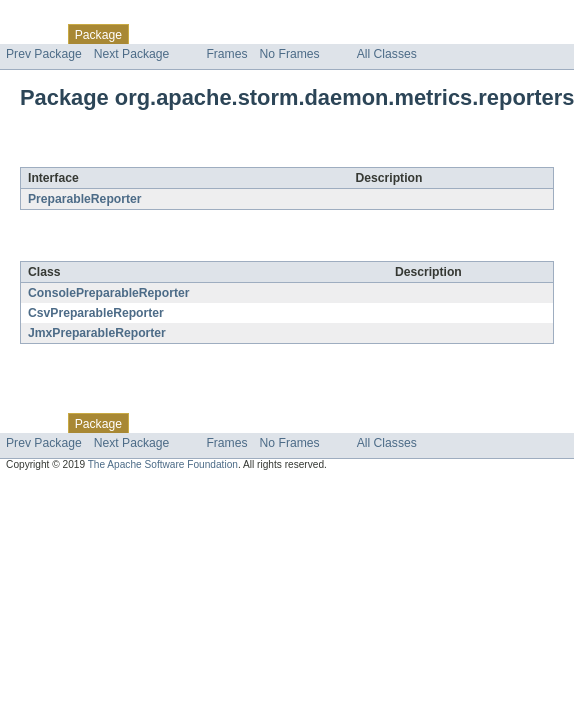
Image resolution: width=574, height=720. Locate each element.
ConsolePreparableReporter (108, 293)
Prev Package (44, 54)
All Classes (387, 54)
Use (193, 34)
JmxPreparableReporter (97, 333)
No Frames (290, 54)
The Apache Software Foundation (163, 464)
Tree (228, 34)
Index (342, 34)
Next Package (132, 54)
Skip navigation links (55, 17)
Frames (226, 54)
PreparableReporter (85, 199)
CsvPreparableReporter (96, 313)
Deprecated (284, 34)
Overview (31, 34)
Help (381, 34)
